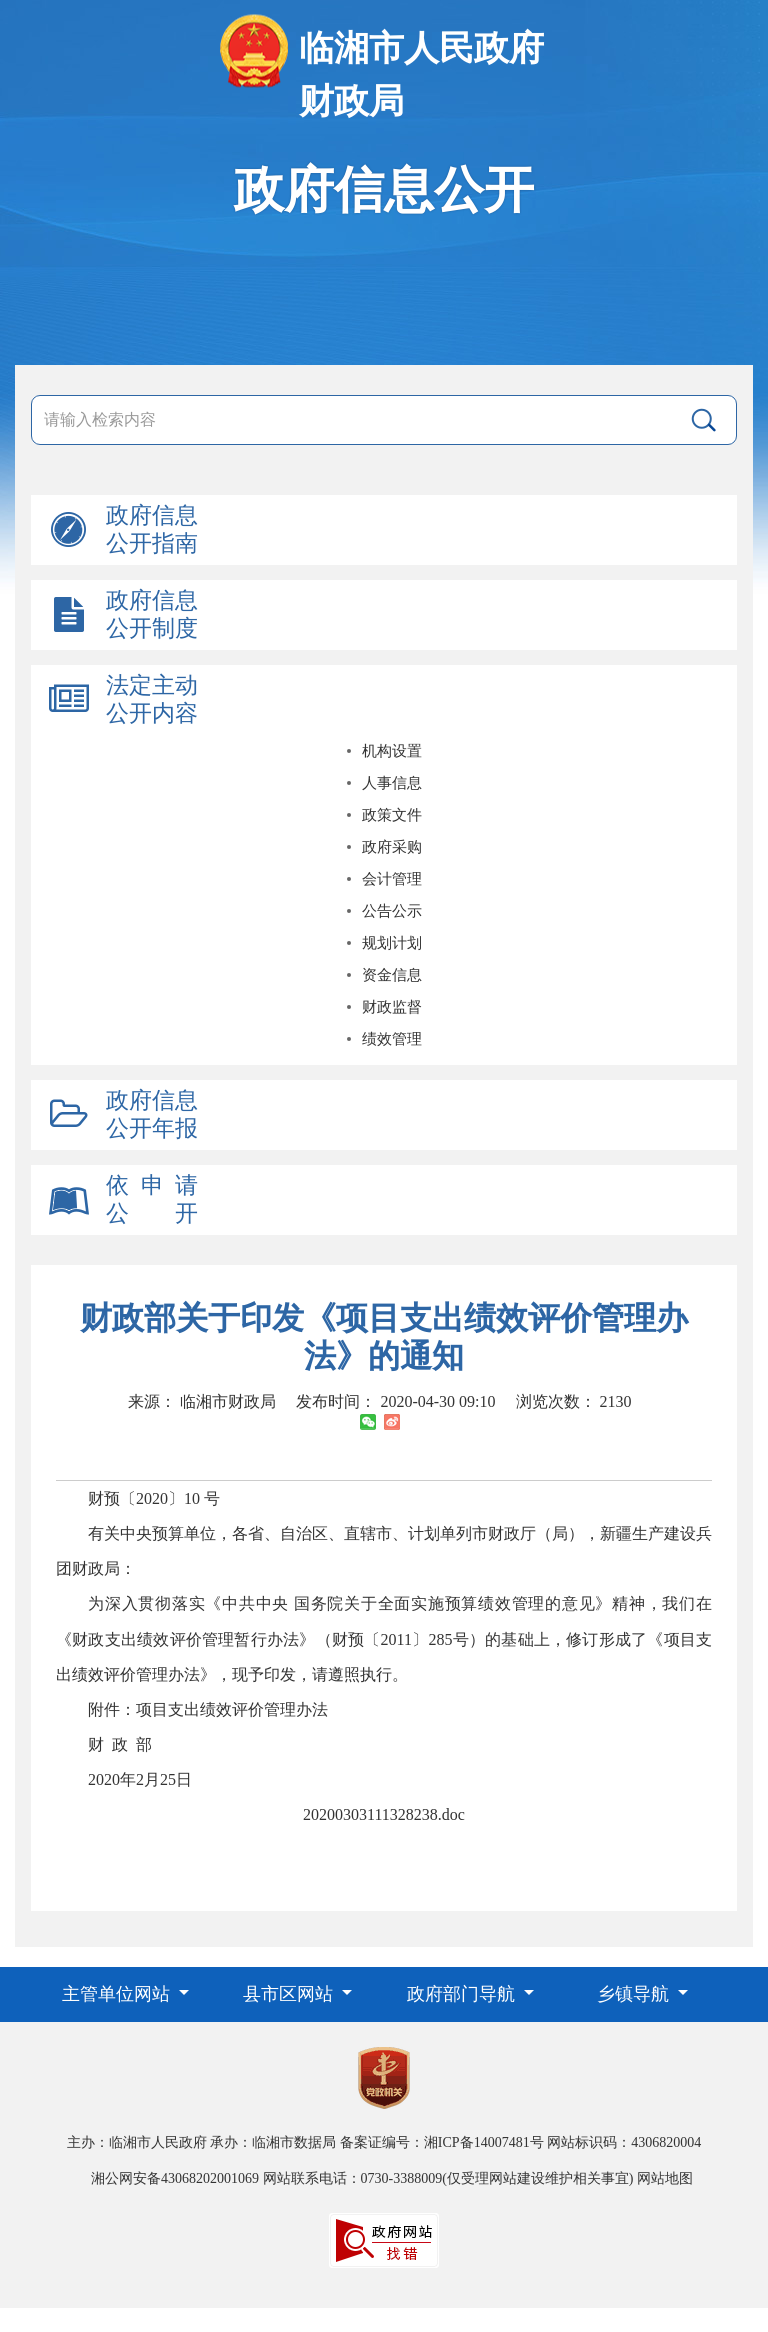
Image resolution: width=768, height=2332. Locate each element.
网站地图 (665, 2178)
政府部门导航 (463, 1994)
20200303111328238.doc (384, 1814)
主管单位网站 (118, 1994)
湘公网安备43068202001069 (175, 2178)
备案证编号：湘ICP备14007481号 (442, 2142)
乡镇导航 (635, 1994)
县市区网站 (290, 1994)
